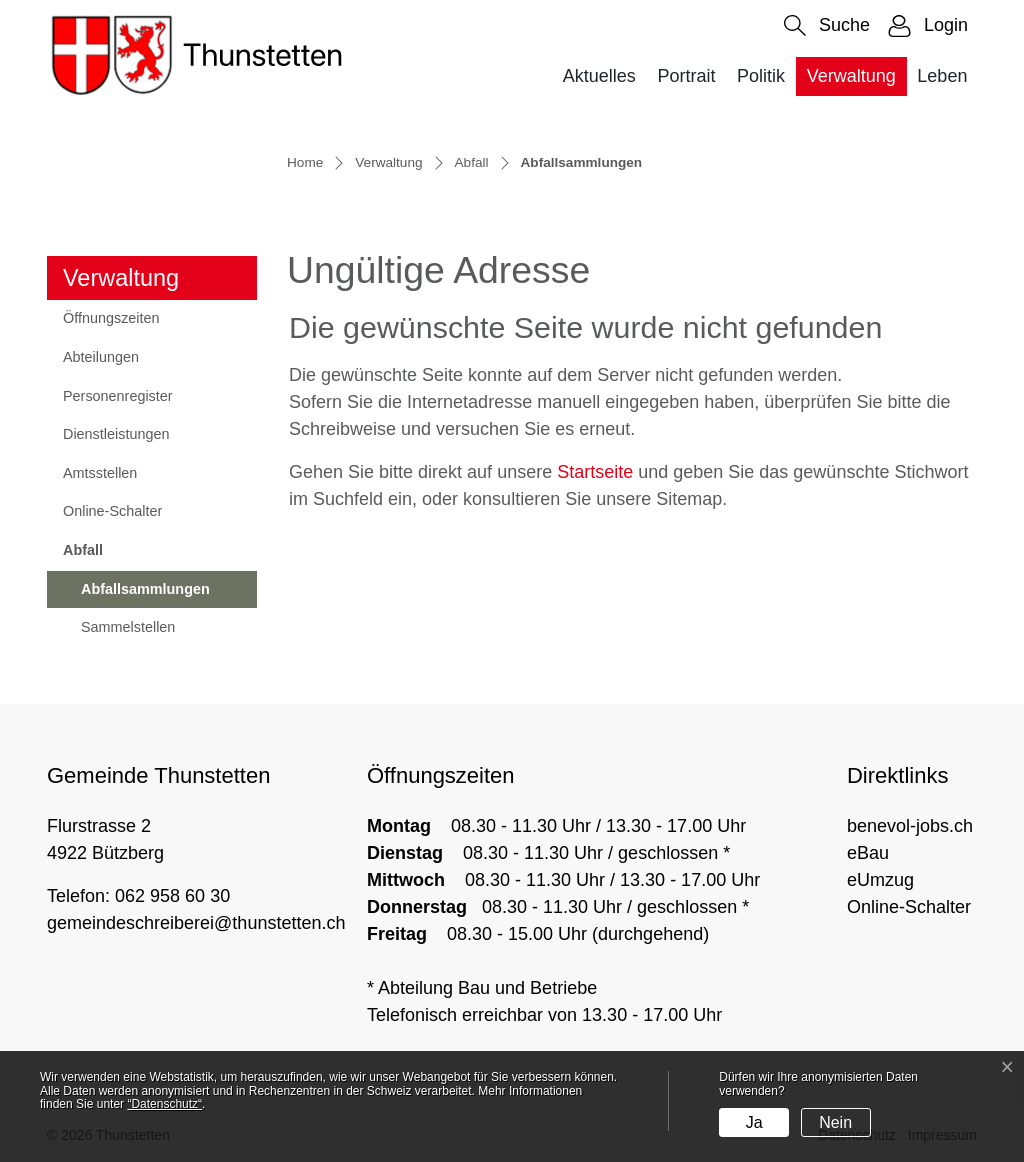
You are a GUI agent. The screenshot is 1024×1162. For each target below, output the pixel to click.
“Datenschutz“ (164, 1104)
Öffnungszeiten (111, 318)
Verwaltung (851, 76)
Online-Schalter (112, 511)
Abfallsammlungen (145, 595)
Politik (761, 76)
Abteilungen (101, 357)
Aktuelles (599, 76)
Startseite (595, 472)
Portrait (686, 76)
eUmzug (880, 880)
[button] (827, 25)
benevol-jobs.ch (910, 826)
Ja (754, 1122)
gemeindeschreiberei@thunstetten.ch (196, 923)
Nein (835, 1122)
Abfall (83, 550)
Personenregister (118, 396)
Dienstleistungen (116, 434)
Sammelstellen (128, 627)
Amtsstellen (100, 473)
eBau (868, 853)
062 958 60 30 (172, 896)
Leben (942, 76)
